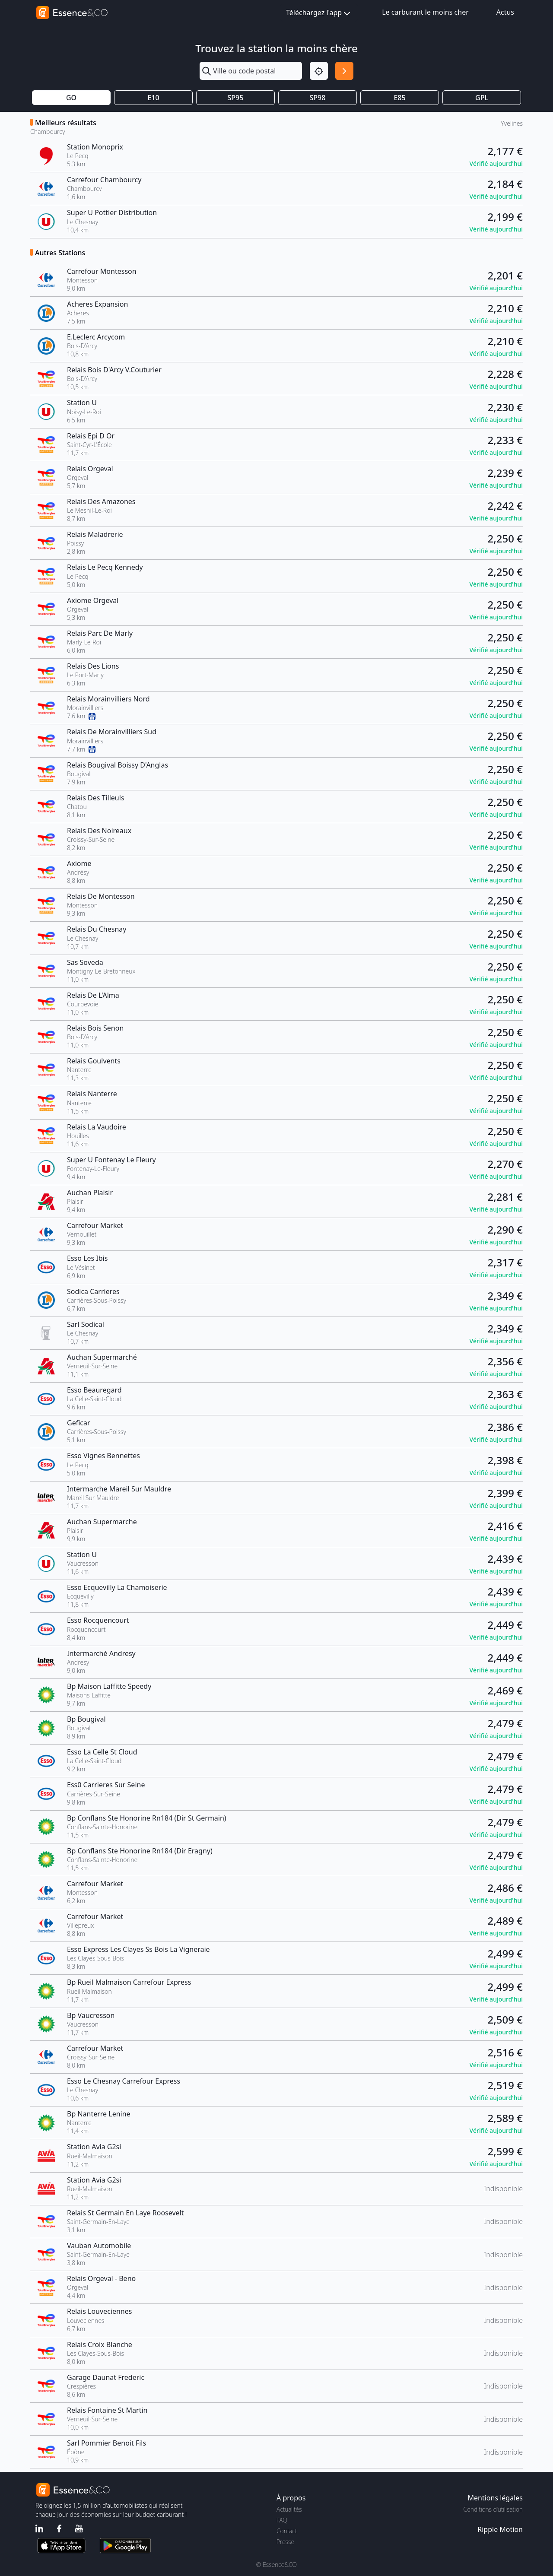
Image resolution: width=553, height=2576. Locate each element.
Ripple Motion (500, 2529)
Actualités (289, 2509)
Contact (286, 2531)
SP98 (318, 97)
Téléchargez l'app (319, 13)
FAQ (281, 2520)
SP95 (236, 97)
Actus (505, 12)
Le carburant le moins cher (425, 12)
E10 (153, 97)
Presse (285, 2542)
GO (71, 97)
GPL (481, 97)
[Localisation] (319, 71)
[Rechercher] (344, 71)
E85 (399, 97)
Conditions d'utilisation (493, 2509)
